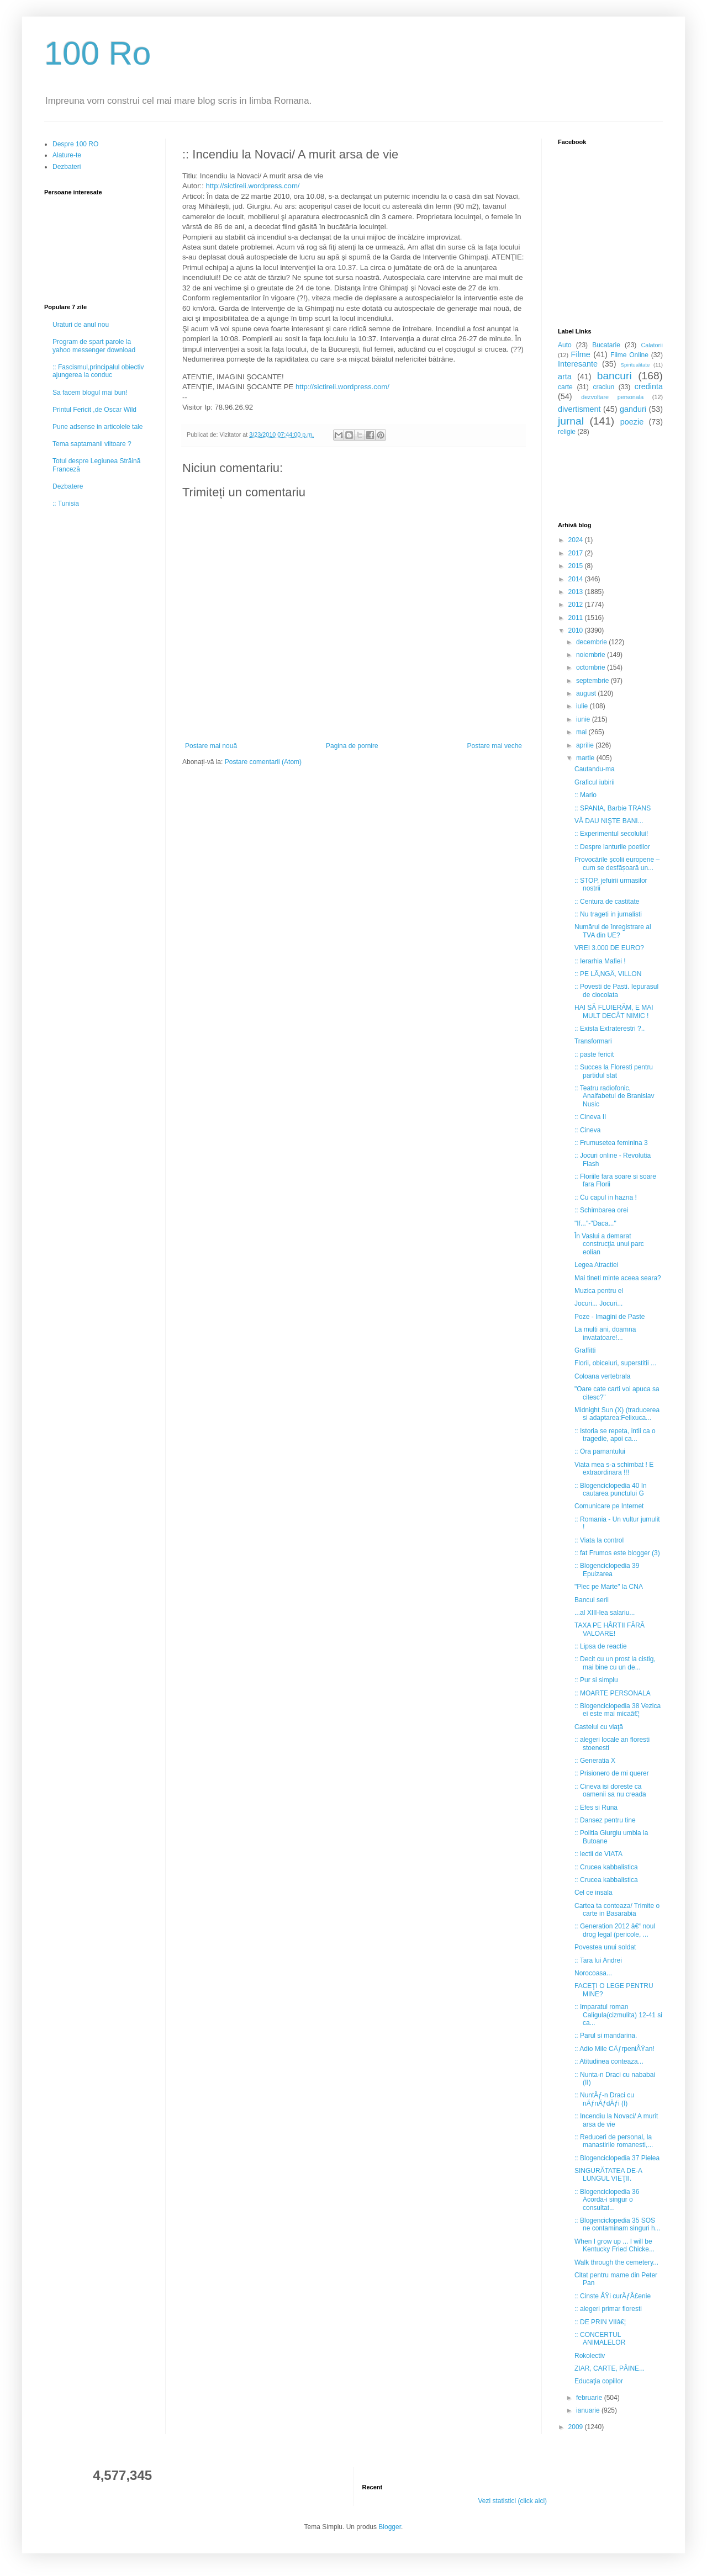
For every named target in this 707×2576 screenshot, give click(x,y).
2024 (576, 540)
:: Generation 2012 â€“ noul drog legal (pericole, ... (614, 1930)
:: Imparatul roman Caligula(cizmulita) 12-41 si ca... (618, 2015)
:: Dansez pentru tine (605, 1820)
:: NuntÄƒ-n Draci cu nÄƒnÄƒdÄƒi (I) (604, 2099)
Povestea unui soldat (605, 1947)
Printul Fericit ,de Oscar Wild (94, 410)
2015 (576, 566)
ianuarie (589, 2410)
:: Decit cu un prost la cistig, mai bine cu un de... (615, 1663)
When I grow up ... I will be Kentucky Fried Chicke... (614, 2245)
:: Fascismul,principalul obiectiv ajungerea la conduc (98, 371)
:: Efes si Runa (596, 1807)
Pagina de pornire (352, 746)
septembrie (593, 681)
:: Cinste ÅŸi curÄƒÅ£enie (612, 2296)
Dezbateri (66, 167)
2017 (576, 553)
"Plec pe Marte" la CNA (608, 1587)
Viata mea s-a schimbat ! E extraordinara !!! (613, 1468)
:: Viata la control (599, 1540)
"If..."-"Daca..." (595, 1223)
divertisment (579, 409)
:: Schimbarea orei (601, 1210)
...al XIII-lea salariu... (604, 1612)
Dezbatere (67, 486)
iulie (583, 706)
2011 (576, 618)
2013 (576, 592)
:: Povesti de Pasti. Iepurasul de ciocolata (616, 990)
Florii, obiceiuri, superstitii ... (615, 1363)
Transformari (593, 1041)
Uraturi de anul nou (80, 324)
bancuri (614, 375)
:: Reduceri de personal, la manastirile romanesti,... (613, 2141)
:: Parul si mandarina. (605, 2035)
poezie (631, 421)
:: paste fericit (594, 1054)
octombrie (591, 667)
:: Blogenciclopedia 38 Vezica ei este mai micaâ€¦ (617, 1710)
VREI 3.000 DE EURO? (609, 948)
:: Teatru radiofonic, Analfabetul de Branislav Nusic (614, 1096)
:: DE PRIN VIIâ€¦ (600, 2322)
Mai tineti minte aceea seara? (617, 1278)
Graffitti (584, 1350)
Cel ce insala (593, 1892)
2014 (576, 579)
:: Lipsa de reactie (600, 1646)
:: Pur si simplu (596, 1680)
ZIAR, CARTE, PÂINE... (609, 2368)
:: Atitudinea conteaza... (608, 2061)
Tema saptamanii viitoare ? (91, 444)
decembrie (592, 642)
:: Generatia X (594, 1760)
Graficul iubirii (594, 782)
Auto (565, 345)
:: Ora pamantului (599, 1451)
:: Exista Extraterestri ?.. (609, 1028)
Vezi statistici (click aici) (512, 2501)
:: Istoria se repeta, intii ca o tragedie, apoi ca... (615, 1435)
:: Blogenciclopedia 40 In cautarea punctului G (610, 1489)
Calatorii (652, 345)
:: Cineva (587, 1130)
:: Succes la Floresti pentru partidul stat (613, 1071)
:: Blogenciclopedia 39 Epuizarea (606, 1569)
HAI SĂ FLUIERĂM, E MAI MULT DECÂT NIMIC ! (613, 1011)
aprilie (585, 745)
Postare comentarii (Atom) (263, 762)
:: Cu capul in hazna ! (605, 1197)
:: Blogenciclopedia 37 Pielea (616, 2158)
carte (565, 387)
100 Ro (97, 53)
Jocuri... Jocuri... (598, 1303)
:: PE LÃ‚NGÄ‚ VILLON (607, 974)
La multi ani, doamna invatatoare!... (605, 1333)
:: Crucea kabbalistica (606, 1867)
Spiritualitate (635, 365)
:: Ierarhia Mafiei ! (600, 961)
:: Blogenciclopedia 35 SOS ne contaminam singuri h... (617, 2224)
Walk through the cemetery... (616, 2262)
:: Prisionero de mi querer (611, 1773)
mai (582, 732)
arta (565, 376)
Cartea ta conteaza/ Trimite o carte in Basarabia (616, 1909)
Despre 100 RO (75, 144)
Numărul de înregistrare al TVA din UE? (612, 931)
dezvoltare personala (612, 397)
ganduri (633, 409)
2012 (576, 604)
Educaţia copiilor (598, 2381)
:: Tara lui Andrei (598, 1960)
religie (567, 432)
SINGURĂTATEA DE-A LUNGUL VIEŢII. (608, 2174)
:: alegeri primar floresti (608, 2309)
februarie (590, 2398)
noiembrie (591, 655)
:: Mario (585, 795)
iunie (584, 719)
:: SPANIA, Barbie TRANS (612, 808)
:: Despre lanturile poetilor (612, 847)
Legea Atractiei (596, 1265)
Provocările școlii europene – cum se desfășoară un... (616, 863)
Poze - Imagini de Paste (609, 1317)
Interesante (578, 363)
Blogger (389, 2527)
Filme (580, 354)
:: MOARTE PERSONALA (612, 1693)
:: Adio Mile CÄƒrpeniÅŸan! (614, 2049)
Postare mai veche (494, 746)
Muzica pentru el (598, 1291)
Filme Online (629, 355)
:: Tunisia (65, 503)
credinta (649, 386)
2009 (576, 2427)
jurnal (571, 421)
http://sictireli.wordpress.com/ (253, 186)
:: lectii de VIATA (598, 1854)
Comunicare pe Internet (608, 1506)
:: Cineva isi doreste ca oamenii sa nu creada (610, 1790)
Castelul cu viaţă (598, 1727)
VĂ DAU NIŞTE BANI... (608, 821)
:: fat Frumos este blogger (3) (617, 1553)
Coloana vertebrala (602, 1376)
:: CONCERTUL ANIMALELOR (599, 2338)
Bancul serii (591, 1600)
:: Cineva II (590, 1117)
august (587, 693)
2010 (576, 630)
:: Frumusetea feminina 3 (611, 1143)
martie (586, 758)
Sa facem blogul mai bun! (89, 392)
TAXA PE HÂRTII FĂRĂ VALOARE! (609, 1629)
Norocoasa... (593, 1973)
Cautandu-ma (594, 769)
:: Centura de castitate (606, 901)
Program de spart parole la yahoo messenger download (93, 345)
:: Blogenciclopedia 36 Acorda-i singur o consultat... (606, 2200)
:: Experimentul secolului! (611, 834)
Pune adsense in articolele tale (97, 427)
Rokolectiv (589, 2356)
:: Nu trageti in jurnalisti (608, 914)
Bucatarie (606, 345)
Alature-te (66, 155)
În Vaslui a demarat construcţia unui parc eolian (609, 1244)
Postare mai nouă (211, 746)
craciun (603, 387)
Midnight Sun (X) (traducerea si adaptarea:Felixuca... (616, 1414)
